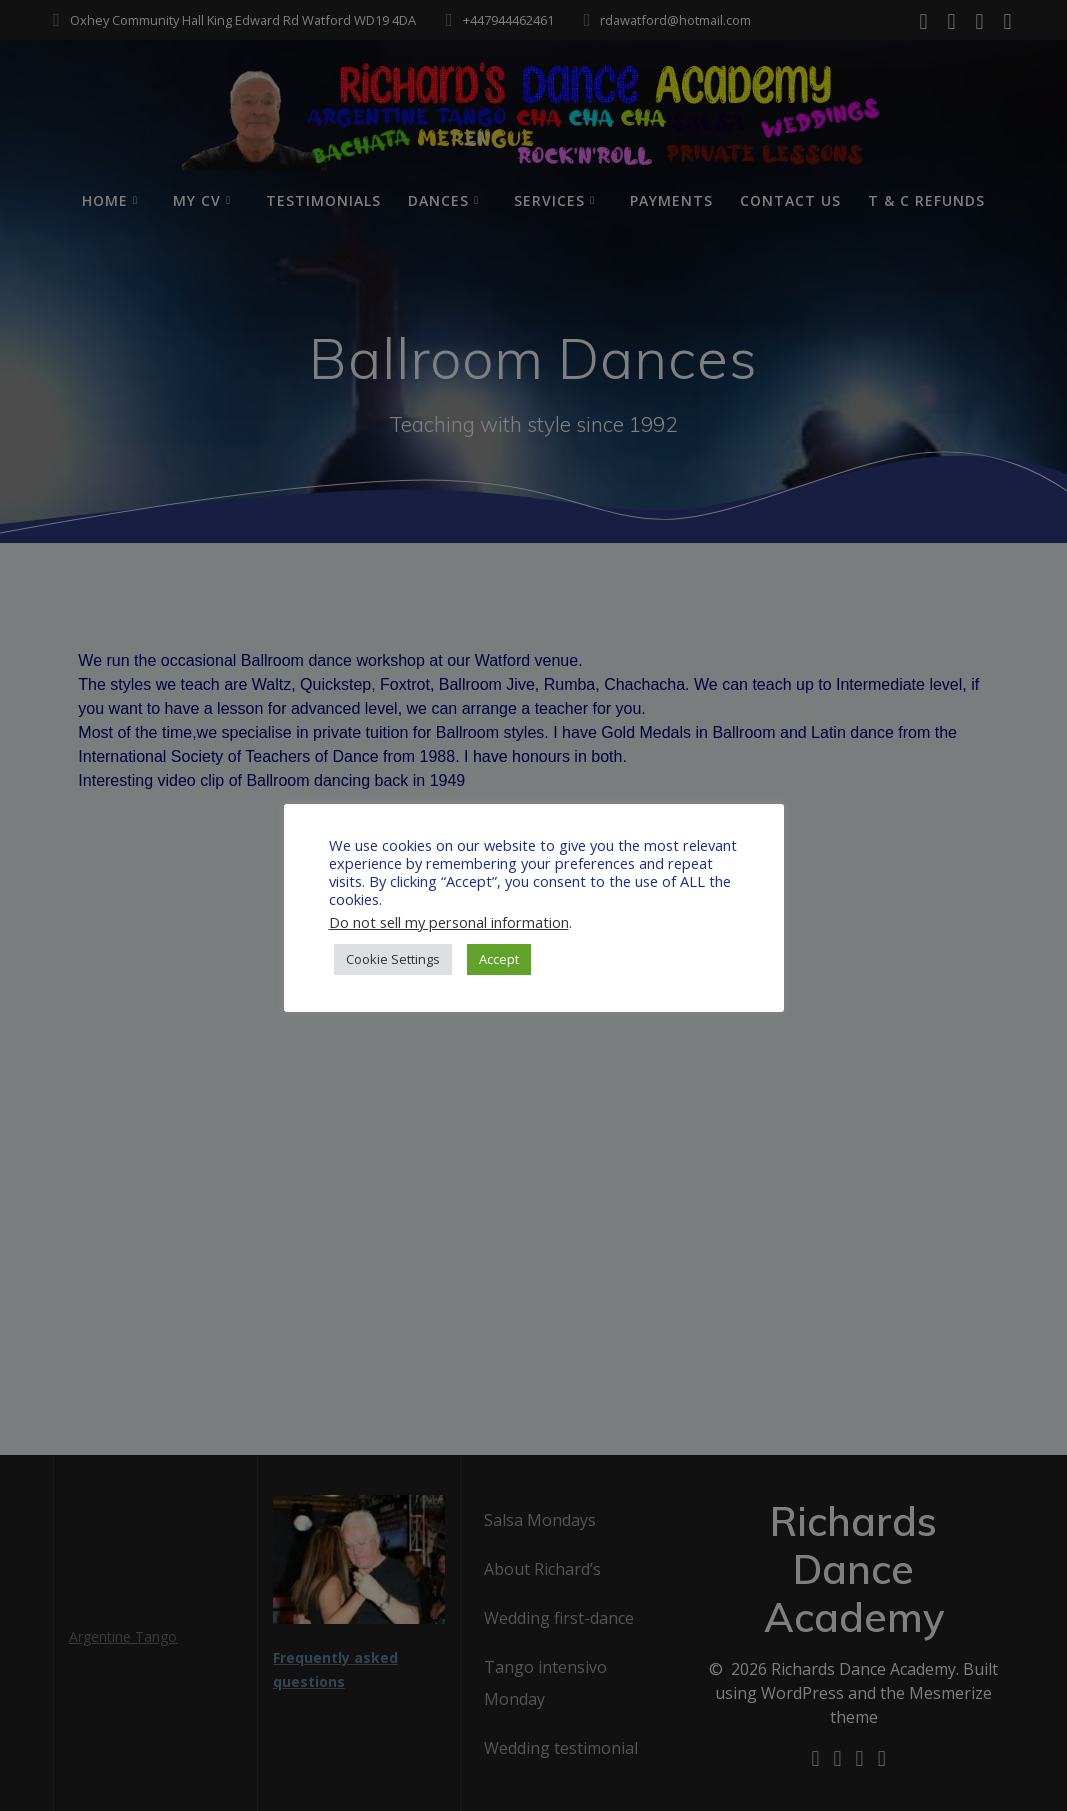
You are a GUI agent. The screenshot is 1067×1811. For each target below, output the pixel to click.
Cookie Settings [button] (393, 959)
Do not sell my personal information (449, 922)
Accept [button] (499, 959)
